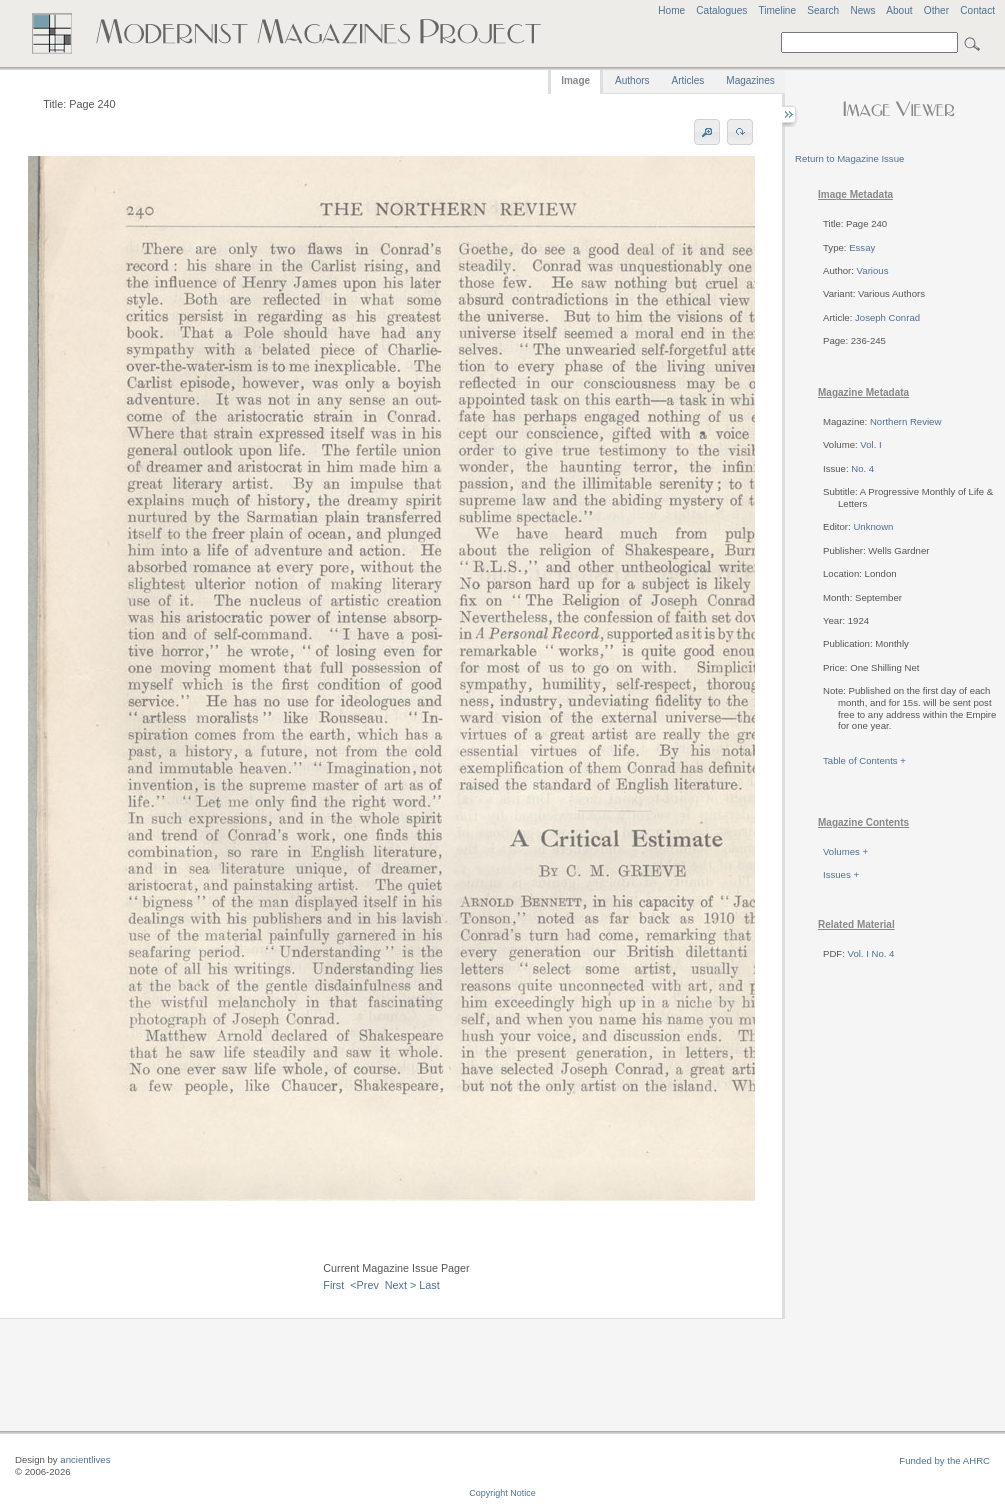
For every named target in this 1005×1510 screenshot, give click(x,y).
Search (823, 10)
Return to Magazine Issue (849, 158)
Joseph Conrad (887, 317)
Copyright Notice (502, 1493)
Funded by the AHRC (944, 1460)
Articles (688, 80)
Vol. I (870, 444)
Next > (401, 1285)
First (333, 1285)
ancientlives (85, 1459)
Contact (977, 10)
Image (575, 80)
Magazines (750, 80)
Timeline (777, 10)
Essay (862, 247)
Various (873, 270)
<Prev (364, 1285)
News (862, 10)
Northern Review (905, 421)
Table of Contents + (864, 760)
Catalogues (721, 10)
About (899, 10)
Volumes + (845, 851)
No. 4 (862, 468)
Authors (632, 80)
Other (936, 10)
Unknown (873, 526)
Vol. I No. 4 (871, 953)
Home (671, 10)
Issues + (841, 874)
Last (429, 1285)
